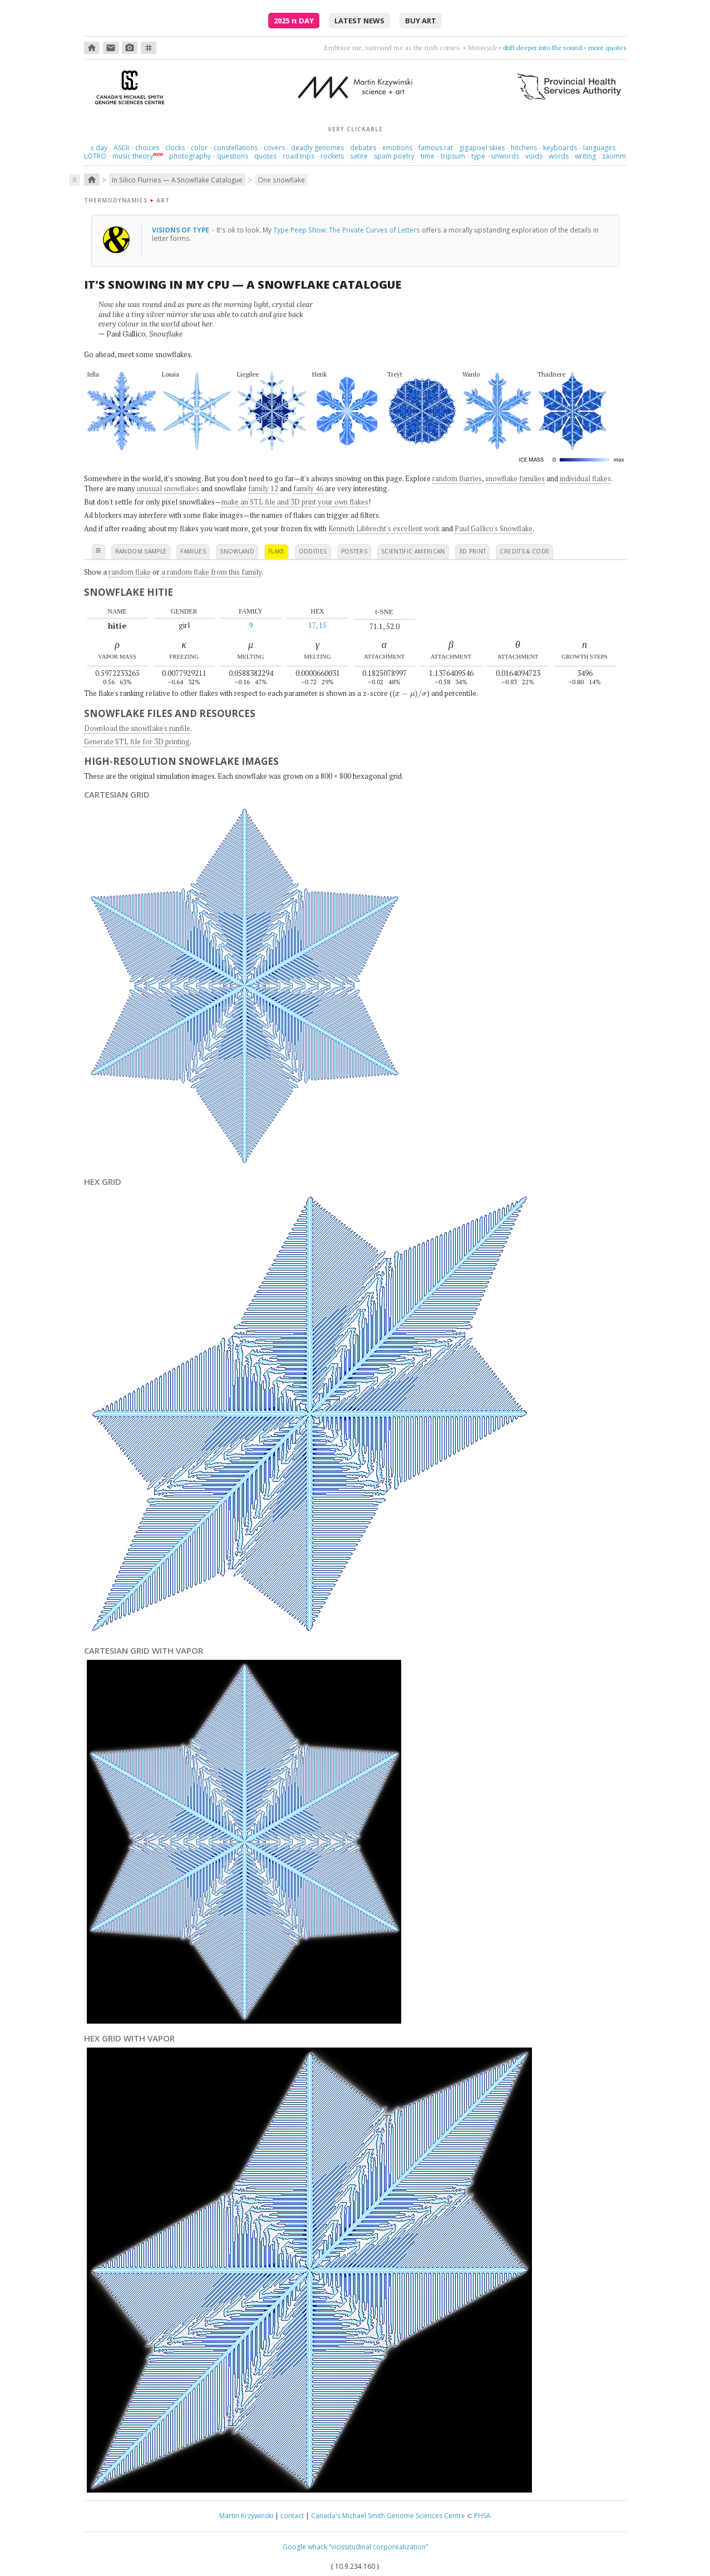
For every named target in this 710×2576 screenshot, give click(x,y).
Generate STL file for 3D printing (137, 741)
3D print (472, 551)
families (193, 551)
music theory (132, 156)
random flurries (457, 478)
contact (292, 2515)
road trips (298, 156)
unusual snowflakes (168, 488)
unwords (505, 156)
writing (585, 156)
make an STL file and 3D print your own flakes (294, 502)
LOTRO (95, 156)
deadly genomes (317, 147)
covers (274, 147)
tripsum (453, 156)
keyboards (560, 147)
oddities (313, 551)
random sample (141, 551)
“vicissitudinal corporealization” (378, 2547)
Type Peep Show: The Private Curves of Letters (346, 229)
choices (147, 147)
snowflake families (515, 478)
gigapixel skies (482, 147)
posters (354, 551)
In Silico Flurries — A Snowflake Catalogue (177, 179)
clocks (175, 147)
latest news (359, 21)
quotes (265, 156)
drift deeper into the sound (542, 47)
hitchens (524, 147)
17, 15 (317, 625)
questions (232, 156)
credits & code (524, 551)
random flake (130, 572)
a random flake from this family (211, 572)
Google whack (305, 2547)
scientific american (413, 551)
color (199, 147)
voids (534, 156)
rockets (332, 156)
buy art (420, 21)
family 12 (263, 488)
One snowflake (281, 179)
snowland (237, 551)
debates (363, 147)
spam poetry (394, 156)
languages (599, 147)
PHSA (482, 2515)
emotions (397, 147)
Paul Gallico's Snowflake (493, 528)
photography (190, 156)
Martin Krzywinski (246, 2515)
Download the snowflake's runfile (137, 728)
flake (276, 551)
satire (359, 156)
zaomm (614, 156)
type (478, 156)
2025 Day (294, 21)
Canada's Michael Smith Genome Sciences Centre (388, 2515)
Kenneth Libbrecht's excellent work (384, 528)
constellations (236, 147)
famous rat (435, 147)
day (98, 147)
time (428, 156)
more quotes (607, 47)
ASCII (121, 147)
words (559, 156)
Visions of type (181, 229)
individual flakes (585, 478)
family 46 (308, 488)
